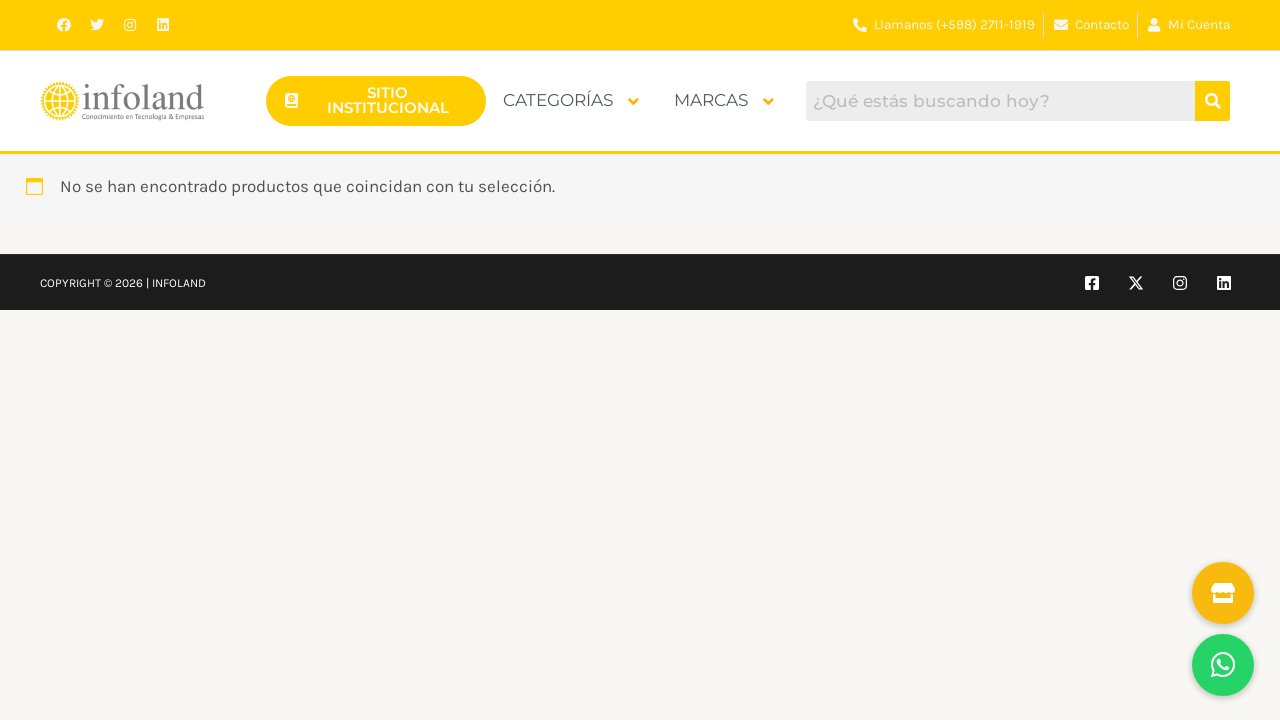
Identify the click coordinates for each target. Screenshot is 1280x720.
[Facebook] (1092, 283)
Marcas (724, 100)
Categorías (571, 100)
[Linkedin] (1224, 283)
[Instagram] (1180, 283)
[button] (1223, 665)
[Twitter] (1136, 283)
